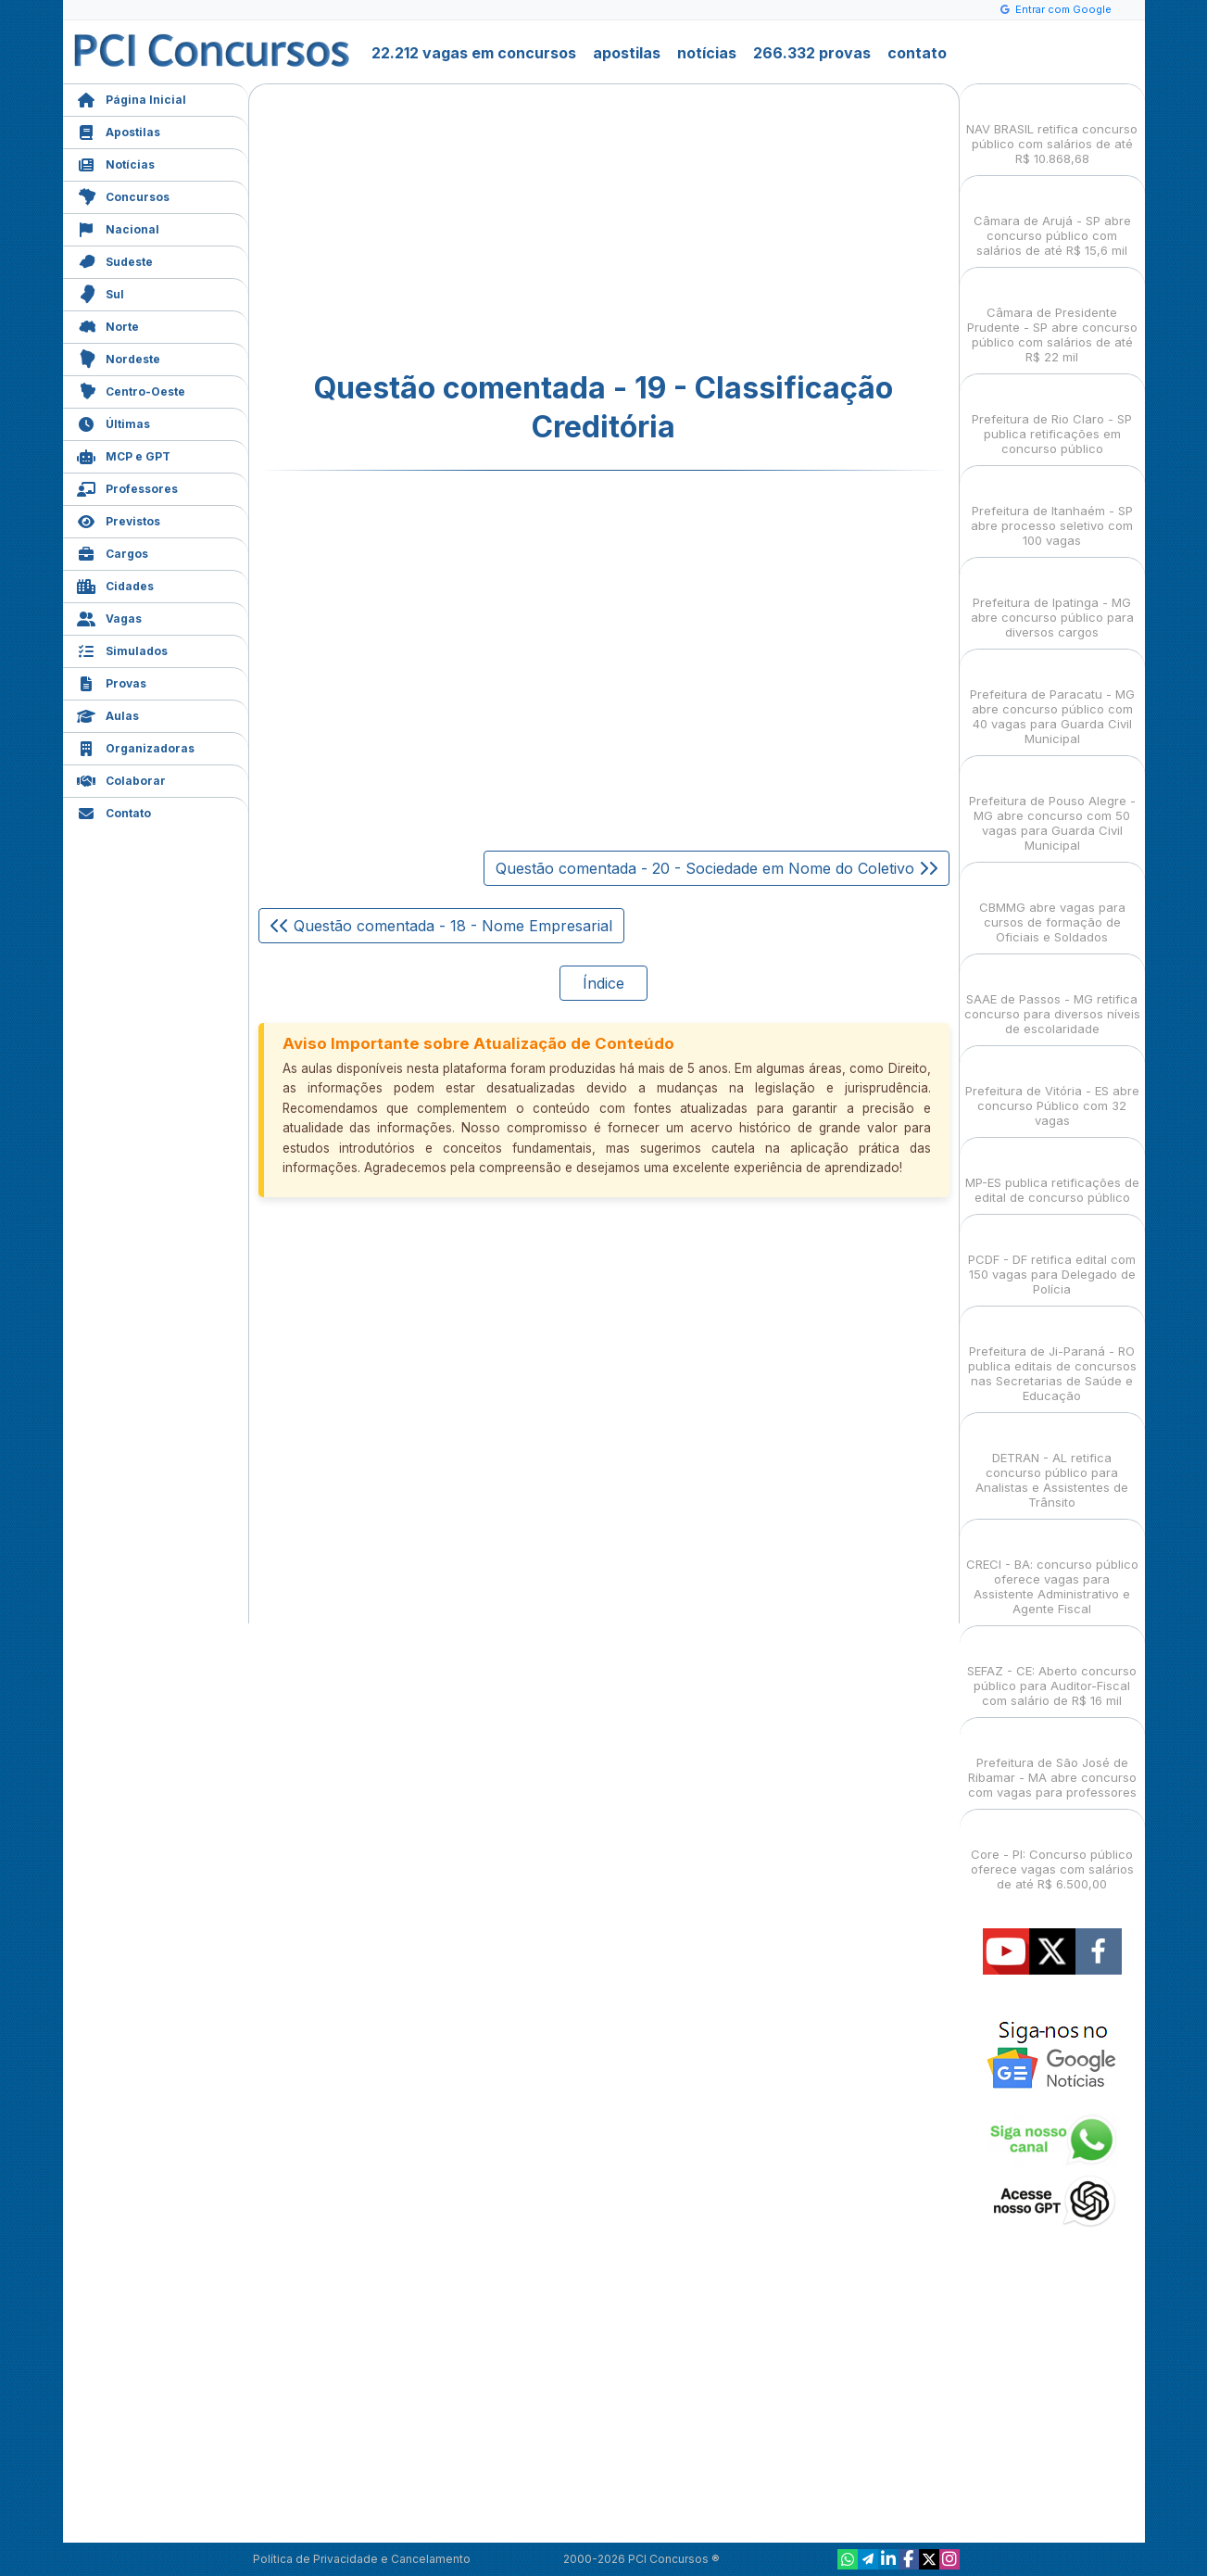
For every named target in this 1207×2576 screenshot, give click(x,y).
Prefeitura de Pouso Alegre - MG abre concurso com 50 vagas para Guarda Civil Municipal (1052, 806)
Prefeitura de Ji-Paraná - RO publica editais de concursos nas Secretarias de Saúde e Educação (1052, 1357)
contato (917, 53)
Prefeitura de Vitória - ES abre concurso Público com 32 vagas (1052, 1089)
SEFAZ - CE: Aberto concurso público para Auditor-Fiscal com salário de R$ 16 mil (1052, 1669)
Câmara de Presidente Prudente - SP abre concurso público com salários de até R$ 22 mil (1052, 318)
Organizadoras (136, 746)
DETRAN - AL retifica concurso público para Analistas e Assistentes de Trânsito (1051, 1463)
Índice (603, 983)
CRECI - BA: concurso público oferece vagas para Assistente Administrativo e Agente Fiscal (1052, 1570)
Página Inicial (131, 98)
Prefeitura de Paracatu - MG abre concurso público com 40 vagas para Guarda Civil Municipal (1052, 700)
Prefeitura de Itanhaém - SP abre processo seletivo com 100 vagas (1052, 509)
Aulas (108, 714)
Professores (127, 487)
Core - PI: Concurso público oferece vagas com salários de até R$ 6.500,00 (1052, 1852)
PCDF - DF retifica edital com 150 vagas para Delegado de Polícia (1052, 1257)
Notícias (116, 162)
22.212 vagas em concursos (473, 53)
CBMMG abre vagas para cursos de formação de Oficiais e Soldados (1052, 905)
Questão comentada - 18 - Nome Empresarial (441, 925)
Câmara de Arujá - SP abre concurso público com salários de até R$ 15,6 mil (1052, 219)
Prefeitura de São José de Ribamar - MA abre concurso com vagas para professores (1052, 1761)
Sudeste (115, 259)
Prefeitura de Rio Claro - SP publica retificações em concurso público (1052, 417)
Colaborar (121, 779)
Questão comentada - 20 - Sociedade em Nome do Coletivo (716, 868)
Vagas (109, 616)
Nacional (118, 227)
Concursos (123, 195)
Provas (111, 681)
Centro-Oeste (131, 389)
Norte (108, 324)
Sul (100, 292)
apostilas (626, 53)
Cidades (115, 584)
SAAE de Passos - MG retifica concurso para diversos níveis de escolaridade (1052, 997)
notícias (706, 53)
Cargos (112, 552)
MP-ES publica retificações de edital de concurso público (1052, 1174)
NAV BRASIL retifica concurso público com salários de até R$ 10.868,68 (1052, 127)
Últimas (113, 422)
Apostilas (118, 130)
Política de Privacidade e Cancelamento (362, 2559)
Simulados (122, 649)
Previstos (118, 519)
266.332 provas (812, 53)
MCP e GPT (123, 454)
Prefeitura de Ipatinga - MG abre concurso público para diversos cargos (1052, 600)
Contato (114, 811)
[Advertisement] (453, 228)
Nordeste (118, 357)
